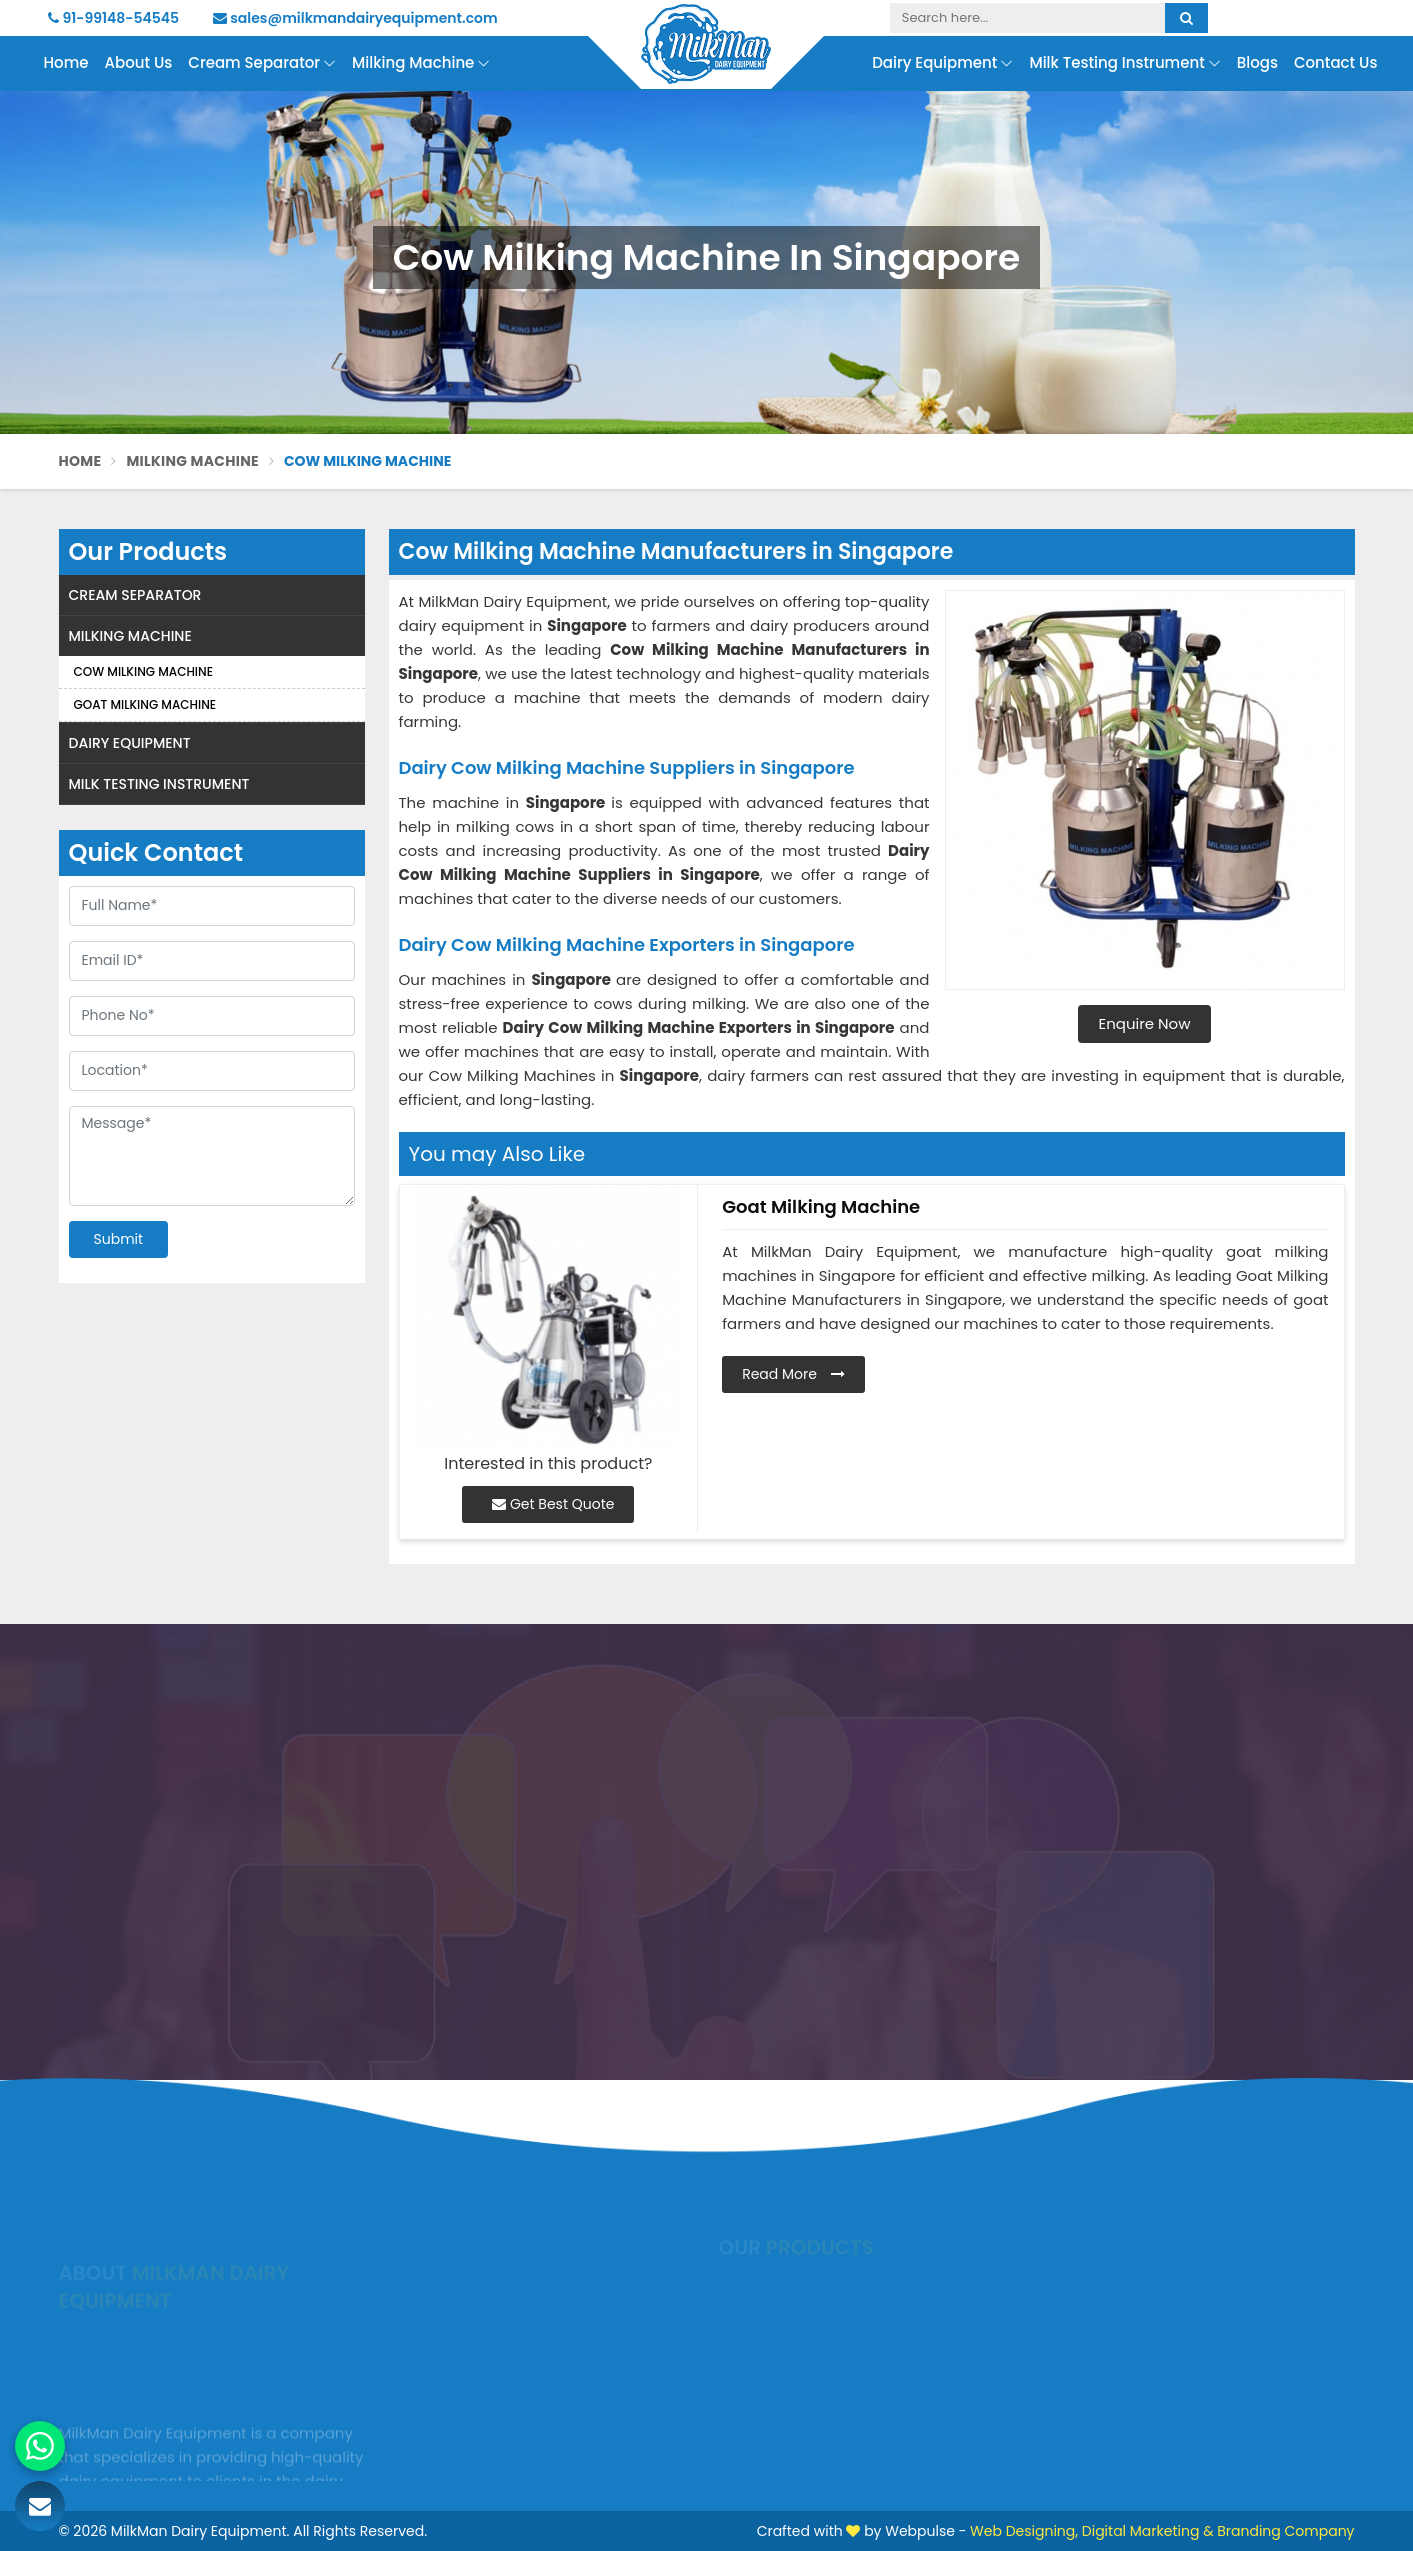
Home (66, 62)
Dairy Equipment (942, 63)
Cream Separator (262, 63)
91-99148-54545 (113, 18)
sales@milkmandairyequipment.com (355, 18)
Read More (793, 1374)
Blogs (1257, 62)
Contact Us (1336, 62)
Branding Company (1285, 2531)
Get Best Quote (553, 1504)
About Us (139, 62)
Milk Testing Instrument (1124, 63)
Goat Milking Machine (145, 704)
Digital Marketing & (1148, 2531)
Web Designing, (1024, 2531)
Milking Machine (421, 63)
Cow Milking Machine (143, 671)
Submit (119, 1239)
